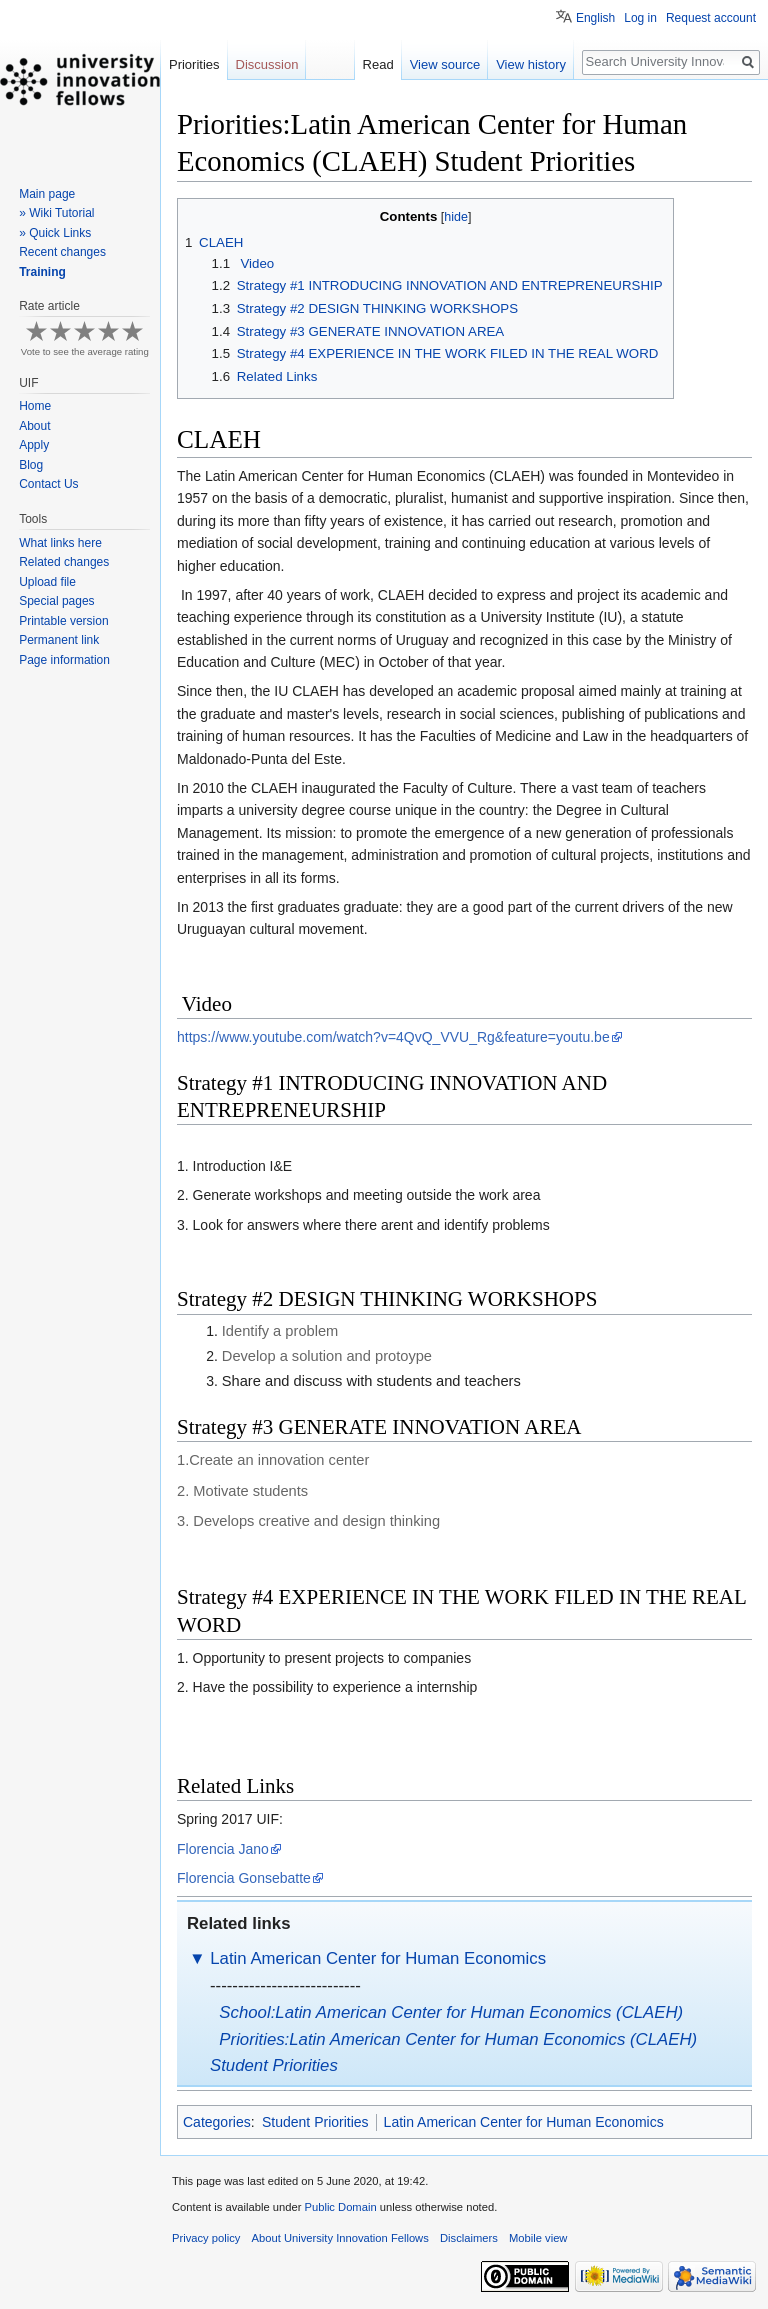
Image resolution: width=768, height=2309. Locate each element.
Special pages (56, 601)
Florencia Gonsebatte (244, 1878)
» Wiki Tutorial (56, 213)
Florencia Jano (223, 1849)
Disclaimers (469, 2238)
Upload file (47, 582)
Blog (31, 465)
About (34, 426)
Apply (34, 445)
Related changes (64, 562)
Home (35, 406)
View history (531, 64)
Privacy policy (206, 2238)
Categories (217, 2122)
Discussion (267, 64)
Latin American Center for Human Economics (378, 1958)
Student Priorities (315, 2122)
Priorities (194, 64)
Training (42, 272)
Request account (711, 18)
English (595, 18)
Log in (640, 18)
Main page (47, 194)
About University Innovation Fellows (340, 2238)
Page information (64, 660)
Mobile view (538, 2238)
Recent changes (62, 252)
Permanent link (59, 640)
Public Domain (340, 2207)
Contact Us (48, 484)
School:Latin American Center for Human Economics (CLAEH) (451, 2012)
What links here (60, 543)
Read (378, 64)
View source (445, 64)
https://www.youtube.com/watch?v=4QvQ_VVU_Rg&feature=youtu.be (393, 1037)
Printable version (63, 621)
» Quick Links (55, 233)
